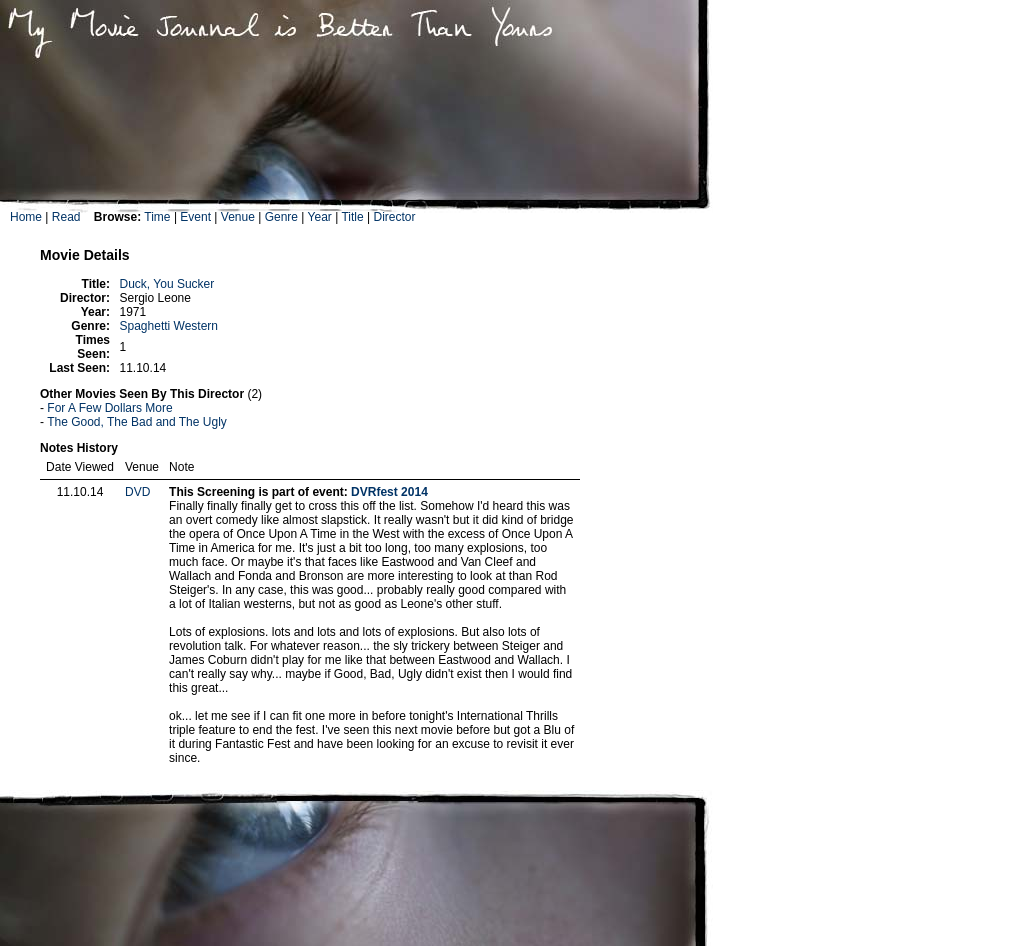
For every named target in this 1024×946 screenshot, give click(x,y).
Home (26, 217)
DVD (137, 492)
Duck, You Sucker (167, 284)
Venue (238, 217)
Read (66, 217)
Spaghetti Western (169, 326)
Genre (281, 217)
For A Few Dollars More (109, 408)
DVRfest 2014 (389, 492)
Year (320, 217)
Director (394, 217)
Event (195, 217)
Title (352, 217)
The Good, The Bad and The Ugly (137, 422)
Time (157, 217)
